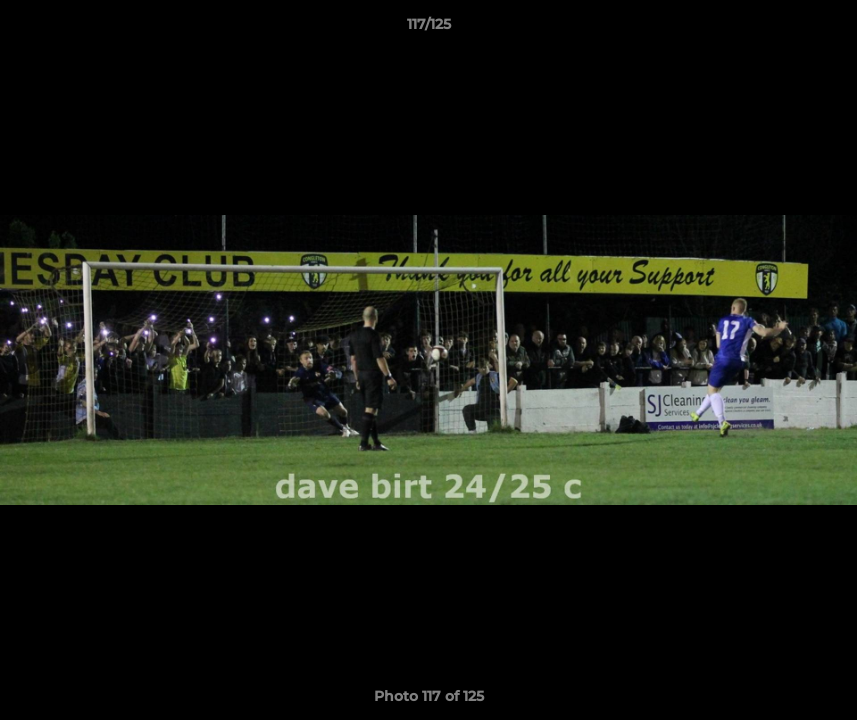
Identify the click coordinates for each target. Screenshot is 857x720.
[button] (821, 29)
